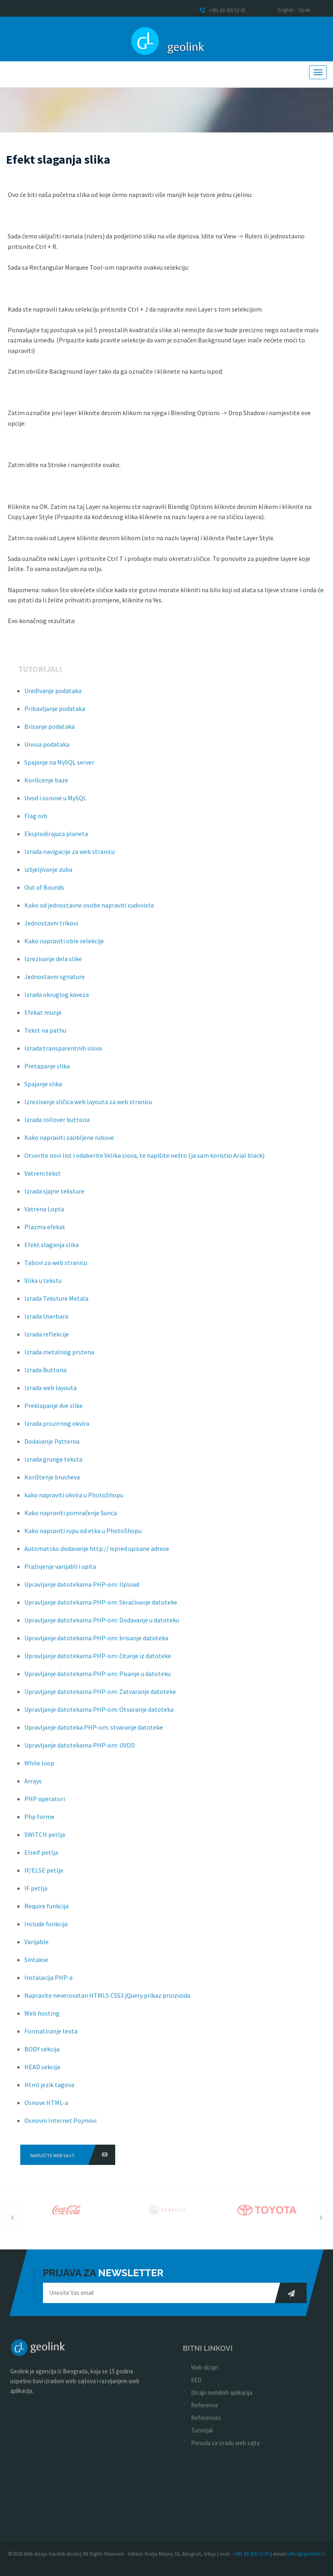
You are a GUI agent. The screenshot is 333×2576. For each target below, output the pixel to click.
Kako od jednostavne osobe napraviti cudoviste (89, 910)
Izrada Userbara (46, 1321)
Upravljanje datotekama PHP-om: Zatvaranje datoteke (100, 1696)
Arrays (33, 1786)
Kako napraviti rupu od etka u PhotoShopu (83, 1535)
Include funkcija (46, 1928)
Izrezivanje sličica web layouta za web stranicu (88, 1106)
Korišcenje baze (46, 785)
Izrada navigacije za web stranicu (69, 856)
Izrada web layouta (50, 1392)
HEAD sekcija (42, 2071)
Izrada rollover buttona (57, 1124)
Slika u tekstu (43, 1285)
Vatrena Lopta (44, 1214)
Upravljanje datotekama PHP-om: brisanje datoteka (96, 1643)
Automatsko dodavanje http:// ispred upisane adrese (96, 1553)
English (286, 9)
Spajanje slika (43, 1089)
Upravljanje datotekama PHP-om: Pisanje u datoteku (97, 1678)
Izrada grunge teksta (53, 1464)
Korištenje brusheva (52, 1482)
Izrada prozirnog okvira (56, 1428)
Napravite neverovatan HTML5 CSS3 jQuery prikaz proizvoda (107, 2000)
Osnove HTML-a (46, 2107)
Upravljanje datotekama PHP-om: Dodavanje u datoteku (101, 1625)
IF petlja (35, 1893)
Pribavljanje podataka (54, 713)
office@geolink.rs (305, 2553)
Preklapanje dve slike (53, 1410)
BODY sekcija (42, 2054)
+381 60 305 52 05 (222, 10)
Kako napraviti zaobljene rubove (69, 1142)
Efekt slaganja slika (51, 1249)
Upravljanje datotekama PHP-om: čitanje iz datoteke (97, 1660)
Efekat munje (43, 1017)
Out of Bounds (44, 892)
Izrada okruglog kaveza (56, 999)
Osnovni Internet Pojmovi (60, 2125)
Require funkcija (46, 1911)
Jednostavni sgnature (54, 981)
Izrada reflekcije (46, 1339)
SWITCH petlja (44, 1839)
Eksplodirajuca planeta (56, 838)
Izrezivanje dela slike (53, 963)
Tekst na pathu (45, 1035)
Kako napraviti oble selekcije (64, 946)
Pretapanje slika (47, 1071)
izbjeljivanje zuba (48, 874)
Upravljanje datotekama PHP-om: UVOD (79, 1750)
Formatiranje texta (50, 2036)
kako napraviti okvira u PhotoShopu (73, 1500)
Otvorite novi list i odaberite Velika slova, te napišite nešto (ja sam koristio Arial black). (145, 1160)
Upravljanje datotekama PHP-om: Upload (81, 1589)
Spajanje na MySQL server (59, 767)
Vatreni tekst (42, 1178)
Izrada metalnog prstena (59, 1357)
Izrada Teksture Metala (56, 1303)
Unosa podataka (46, 749)
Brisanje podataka (49, 731)
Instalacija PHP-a (48, 1982)
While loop (39, 1768)
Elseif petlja (41, 1857)
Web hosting (42, 2018)
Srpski (304, 9)
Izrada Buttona (45, 1374)
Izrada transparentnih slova (63, 1053)
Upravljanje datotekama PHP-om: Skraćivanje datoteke (100, 1607)
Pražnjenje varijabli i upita (60, 1571)
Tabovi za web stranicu (55, 1267)
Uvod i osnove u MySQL (55, 803)
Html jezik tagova (49, 2089)
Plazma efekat (44, 1231)
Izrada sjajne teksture (54, 1196)
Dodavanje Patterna (51, 1446)
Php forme (39, 1821)
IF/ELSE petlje (43, 1875)
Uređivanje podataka (53, 695)
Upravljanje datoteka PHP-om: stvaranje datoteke (93, 1732)
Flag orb (35, 820)
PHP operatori (44, 1803)
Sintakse (36, 1964)
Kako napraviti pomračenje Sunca (70, 1517)
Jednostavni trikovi (51, 928)
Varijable (36, 1946)
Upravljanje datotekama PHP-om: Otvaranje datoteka (99, 1714)
